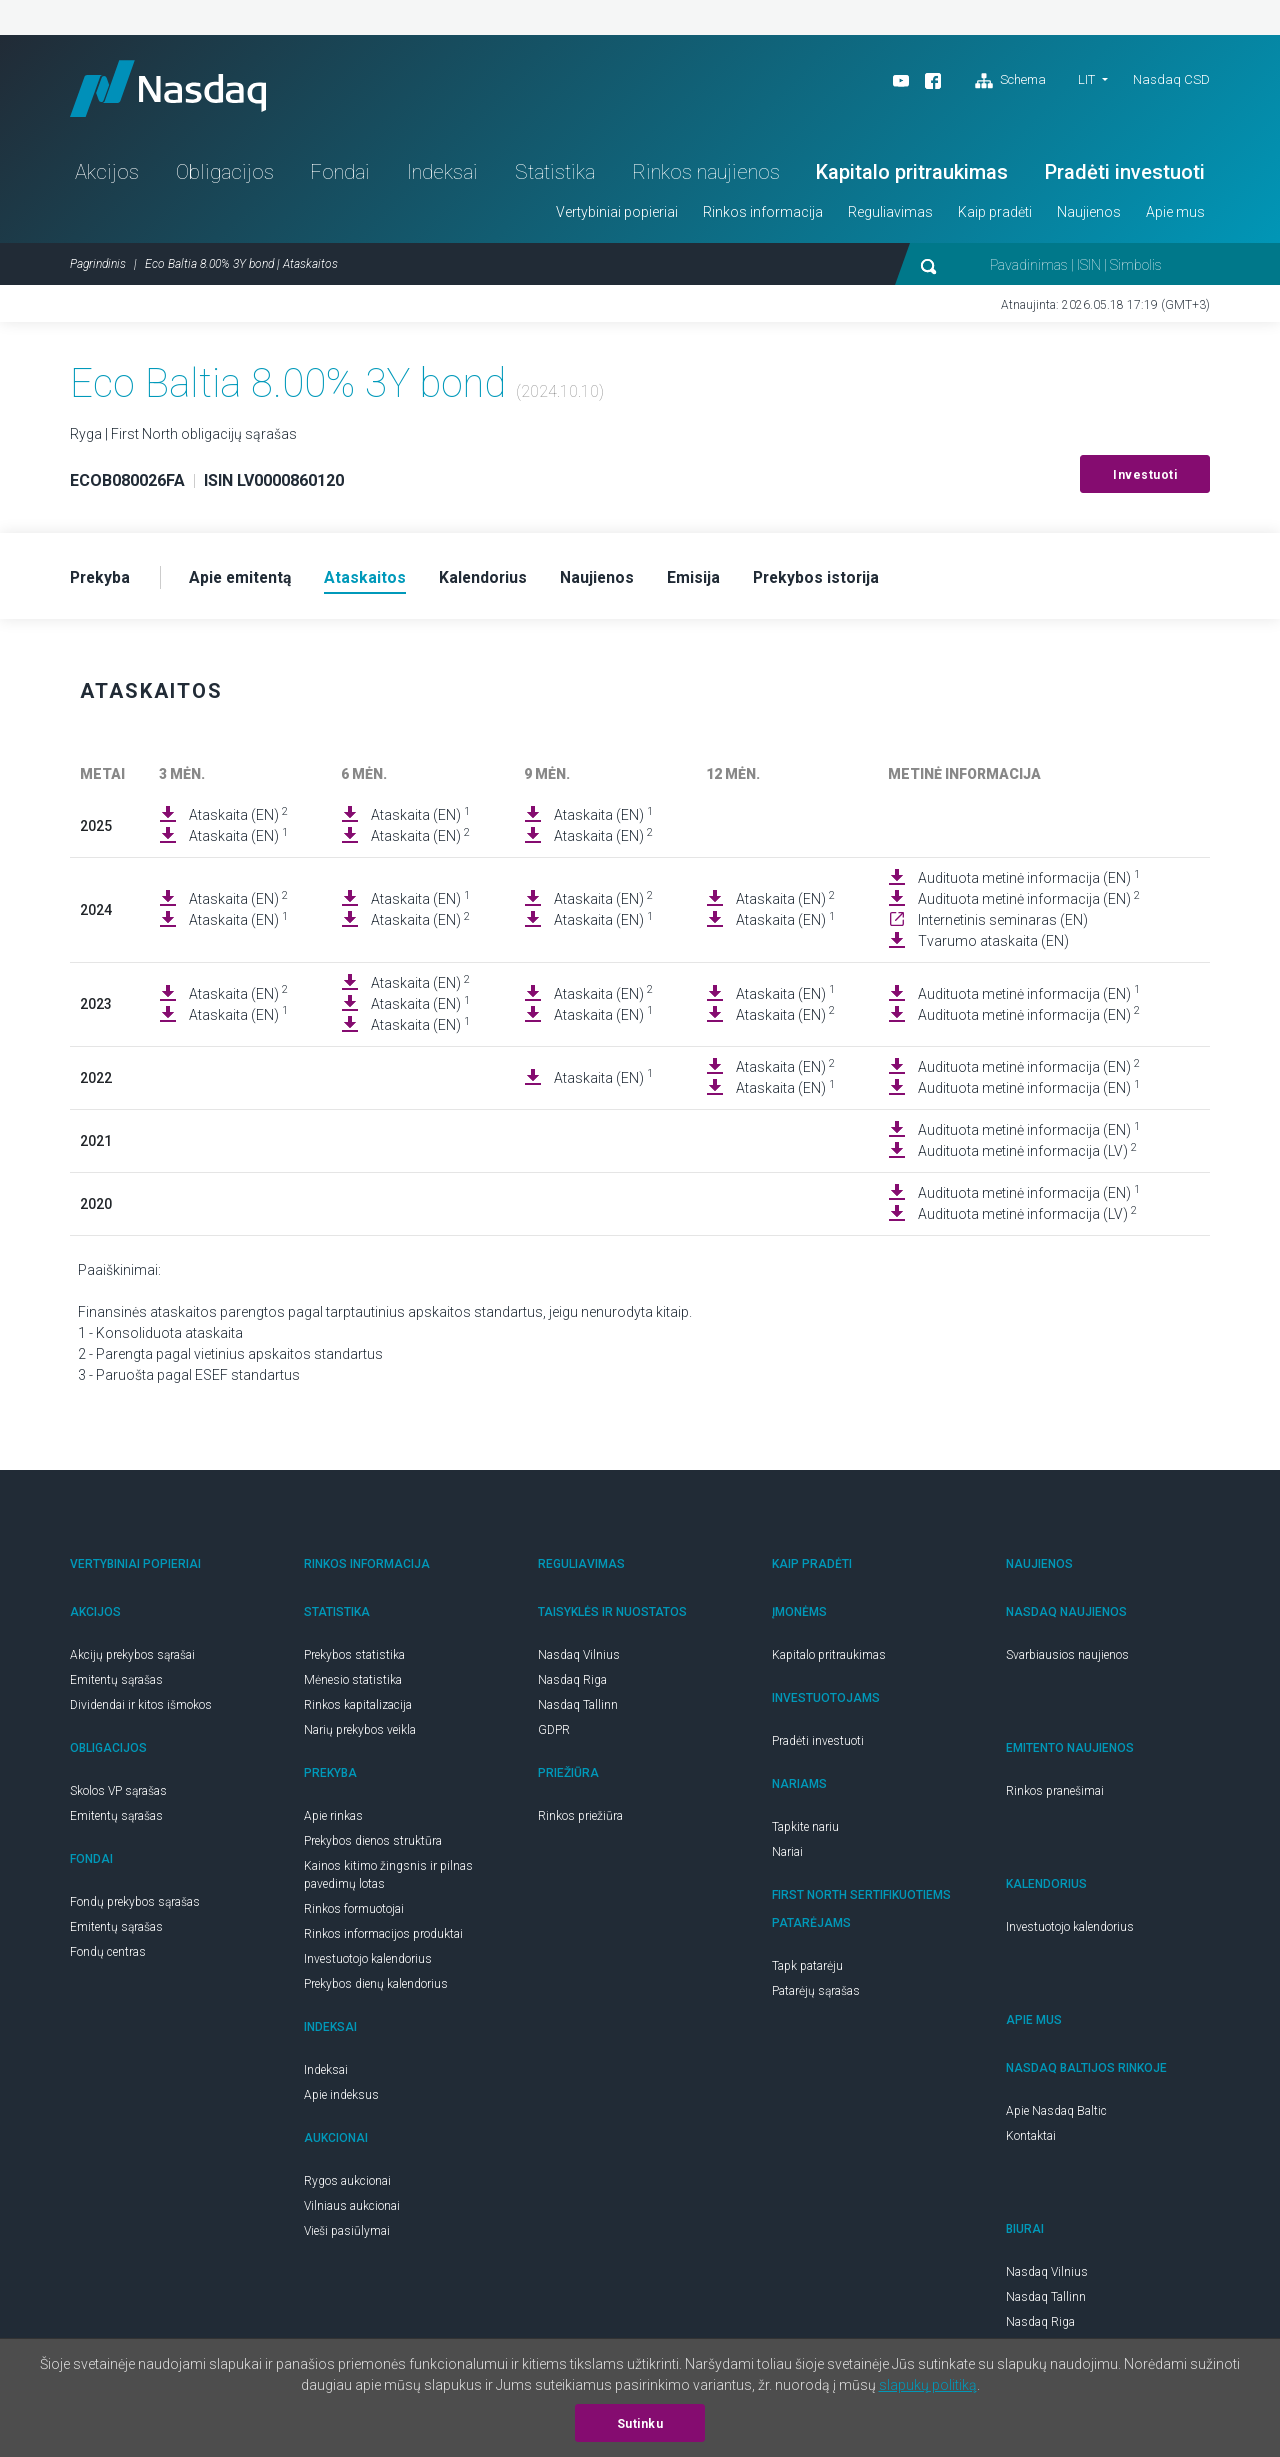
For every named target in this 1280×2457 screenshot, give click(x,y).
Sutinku (640, 2424)
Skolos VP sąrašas (118, 1796)
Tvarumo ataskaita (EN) (993, 946)
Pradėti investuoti (1125, 176)
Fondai (340, 176)
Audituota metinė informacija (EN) (1029, 882)
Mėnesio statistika (353, 1685)
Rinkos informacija (763, 216)
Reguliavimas (890, 216)
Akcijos (107, 176)
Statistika (555, 176)
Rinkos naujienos (706, 176)
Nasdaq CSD (1171, 79)
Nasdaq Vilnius (579, 1660)
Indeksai (442, 176)
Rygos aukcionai (347, 2186)
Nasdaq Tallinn (578, 1710)
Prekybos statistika (354, 1660)
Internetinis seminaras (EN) (1003, 925)
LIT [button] (1086, 79)
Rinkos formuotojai (354, 1914)
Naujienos (1089, 216)
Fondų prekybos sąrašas (135, 1907)
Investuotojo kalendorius (368, 1964)
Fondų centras (108, 1957)
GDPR (554, 1735)
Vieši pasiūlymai (347, 2236)
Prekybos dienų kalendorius (376, 1989)
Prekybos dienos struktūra (373, 1846)
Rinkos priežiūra (580, 1821)
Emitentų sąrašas (116, 1685)
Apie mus (1175, 216)
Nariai (787, 1857)
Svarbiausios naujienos (1067, 1660)
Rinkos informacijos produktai (383, 1939)
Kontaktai (1031, 2141)
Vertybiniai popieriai (617, 216)
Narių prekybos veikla (360, 1735)
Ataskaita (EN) (238, 819)
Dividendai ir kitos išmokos (141, 1710)
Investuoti (1145, 479)
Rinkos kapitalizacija (358, 1710)
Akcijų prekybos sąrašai (132, 1660)
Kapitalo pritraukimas (912, 176)
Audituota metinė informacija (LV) (1027, 1155)
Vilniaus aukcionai (352, 2211)
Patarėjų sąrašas (816, 1996)
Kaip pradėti (995, 216)
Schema (1010, 81)
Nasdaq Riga (572, 1685)
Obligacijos (225, 176)
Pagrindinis (98, 268)
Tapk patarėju (807, 1971)
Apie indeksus (341, 2100)
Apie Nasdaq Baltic (1056, 2116)
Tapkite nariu (805, 1832)
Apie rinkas (333, 1821)
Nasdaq (175, 90)
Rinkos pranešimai (1055, 1796)
